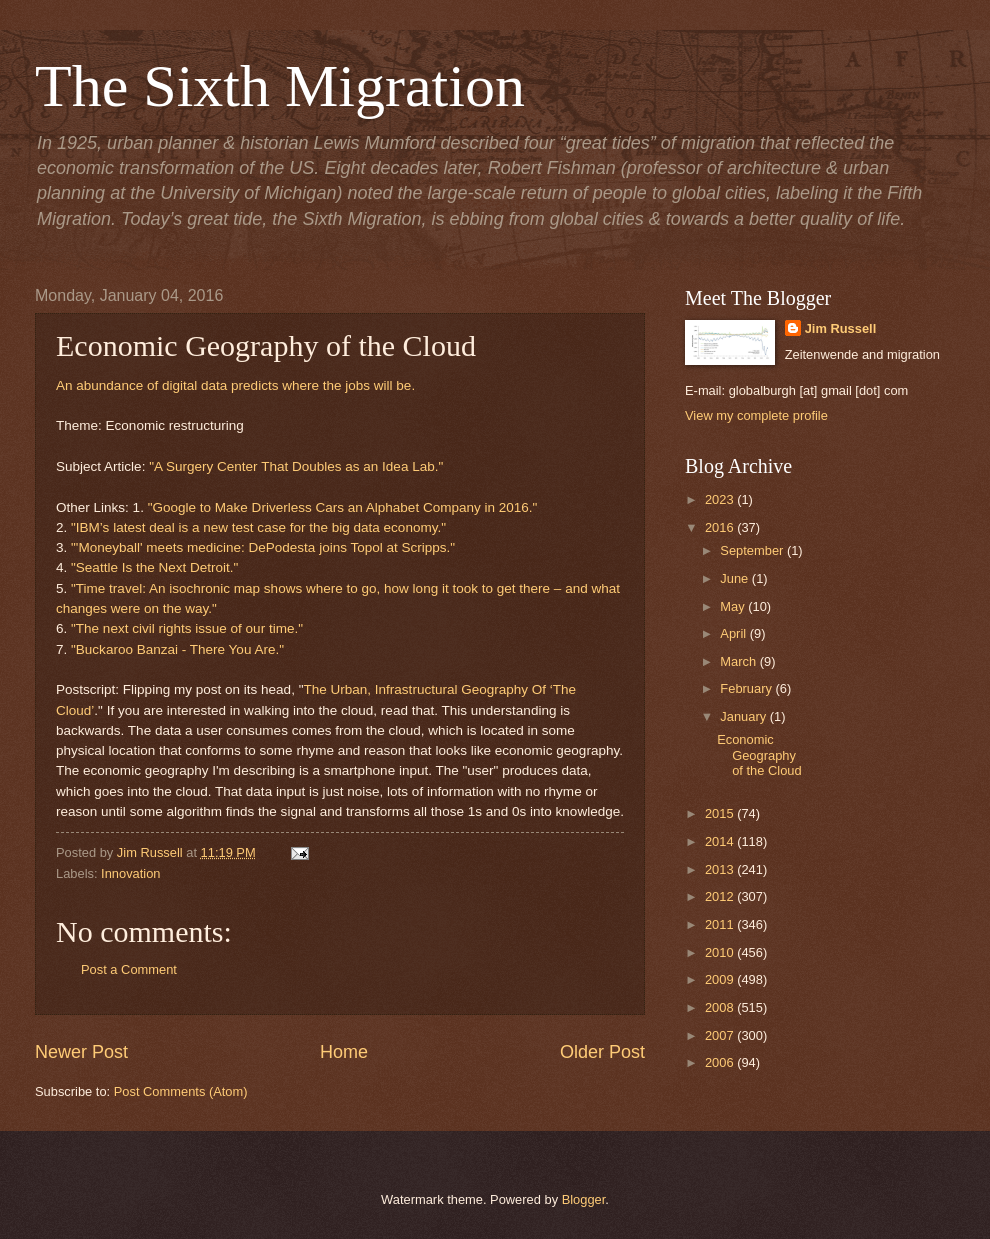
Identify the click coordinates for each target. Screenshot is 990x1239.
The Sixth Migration (280, 86)
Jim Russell (841, 328)
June (736, 578)
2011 (721, 924)
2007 (721, 1035)
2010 (721, 952)
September (753, 550)
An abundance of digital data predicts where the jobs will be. (235, 385)
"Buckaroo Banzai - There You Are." (177, 649)
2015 (721, 813)
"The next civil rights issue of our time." (187, 628)
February (747, 688)
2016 (721, 527)
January (744, 716)
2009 (721, 979)
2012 (721, 896)
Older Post (602, 1052)
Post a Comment (129, 969)
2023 (721, 499)
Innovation (130, 873)
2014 (721, 841)
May (734, 606)
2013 (721, 869)
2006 (721, 1062)
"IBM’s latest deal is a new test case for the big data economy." (258, 527)
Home (344, 1052)
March (739, 661)
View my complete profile (756, 415)
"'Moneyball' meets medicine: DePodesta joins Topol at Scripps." (263, 547)
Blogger (584, 1199)
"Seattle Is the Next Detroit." (154, 567)
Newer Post (81, 1052)
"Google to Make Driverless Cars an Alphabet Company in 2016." (343, 507)
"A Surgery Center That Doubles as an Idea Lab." (296, 466)
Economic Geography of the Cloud (759, 755)
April (734, 633)
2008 (721, 1007)
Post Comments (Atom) (181, 1091)
